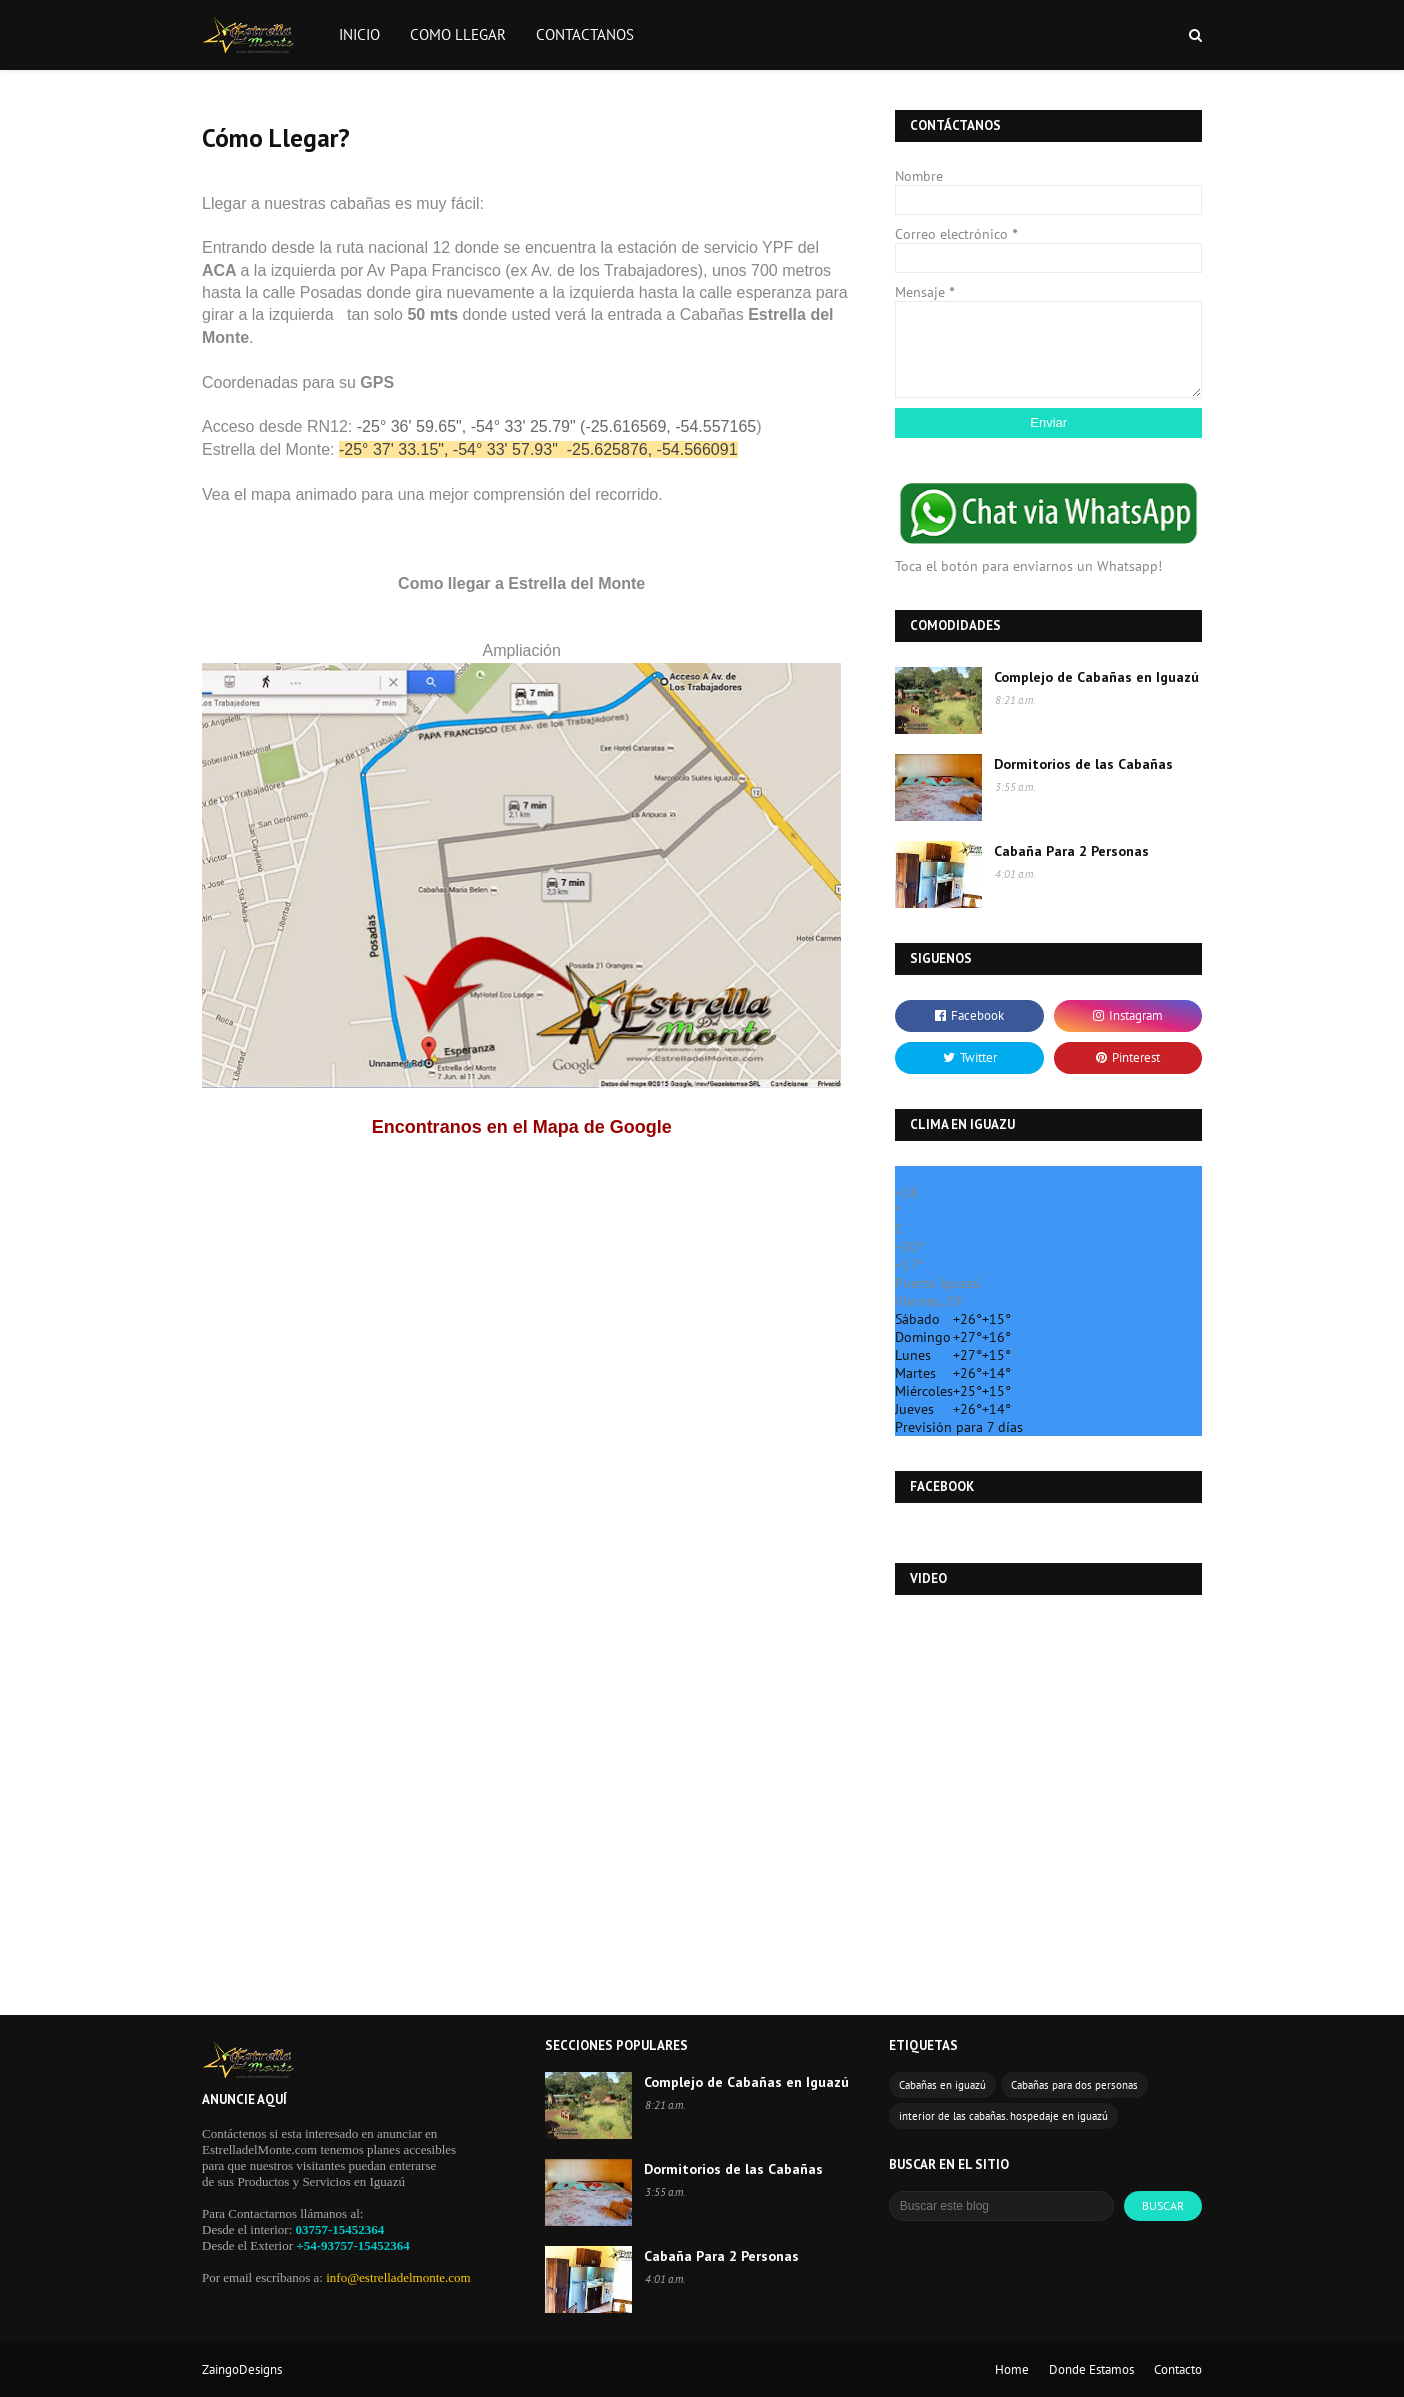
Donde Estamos (1091, 2369)
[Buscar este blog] (1001, 2206)
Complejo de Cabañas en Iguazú (1096, 677)
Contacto (1178, 2369)
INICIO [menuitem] (359, 34)
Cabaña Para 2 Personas (1071, 851)
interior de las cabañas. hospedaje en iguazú (1003, 2116)
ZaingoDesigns (242, 2369)
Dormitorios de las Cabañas (1083, 764)
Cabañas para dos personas (1074, 2085)
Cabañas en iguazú (942, 2085)
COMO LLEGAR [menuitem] (458, 34)
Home (1012, 2369)
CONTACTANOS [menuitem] (585, 34)
